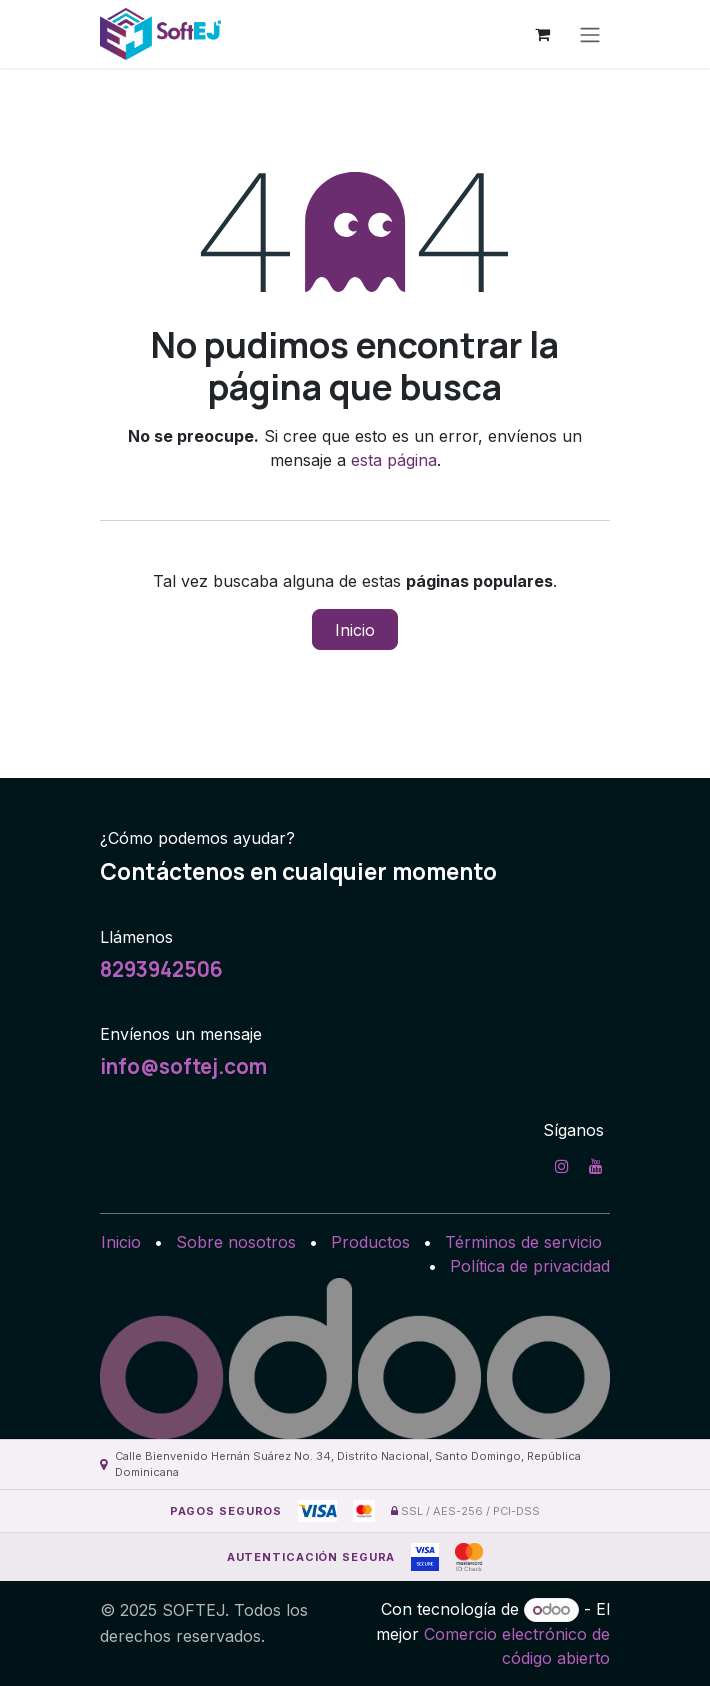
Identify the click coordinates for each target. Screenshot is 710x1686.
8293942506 (161, 969)
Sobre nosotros (236, 1242)
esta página (394, 460)
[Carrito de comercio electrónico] (542, 34)
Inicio (355, 630)
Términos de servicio (523, 1242)
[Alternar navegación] (590, 34)
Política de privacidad (530, 1266)
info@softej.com (183, 1066)
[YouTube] (596, 1166)
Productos (370, 1242)
